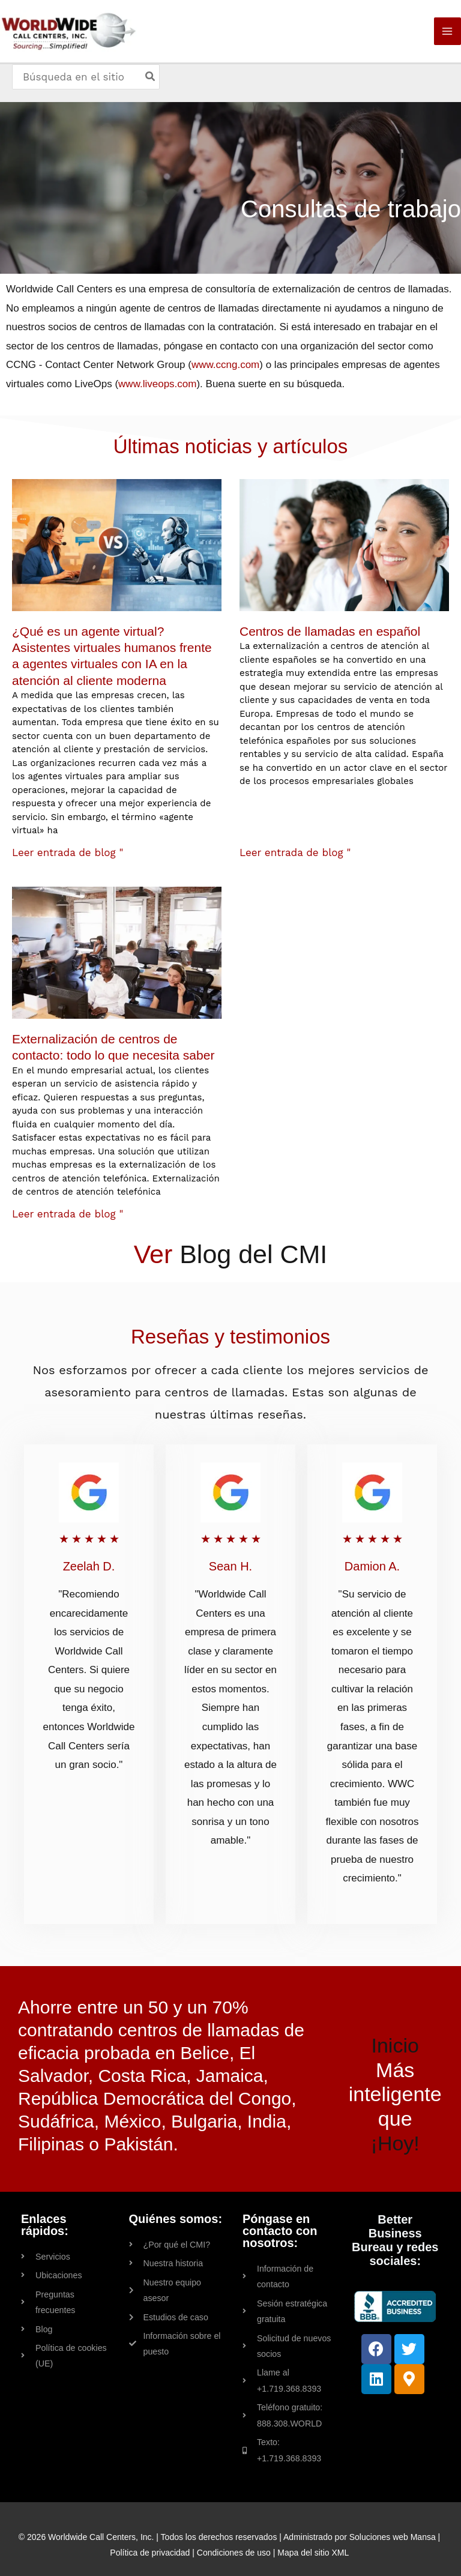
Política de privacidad (150, 2538)
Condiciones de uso (234, 2538)
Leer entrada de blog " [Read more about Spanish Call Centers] (295, 855)
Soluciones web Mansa (392, 2522)
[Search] (152, 81)
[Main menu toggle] (448, 33)
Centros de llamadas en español (330, 634)
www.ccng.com (225, 367)
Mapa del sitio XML (313, 2538)
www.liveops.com (157, 386)
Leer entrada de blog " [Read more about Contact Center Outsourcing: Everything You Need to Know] (67, 1216)
